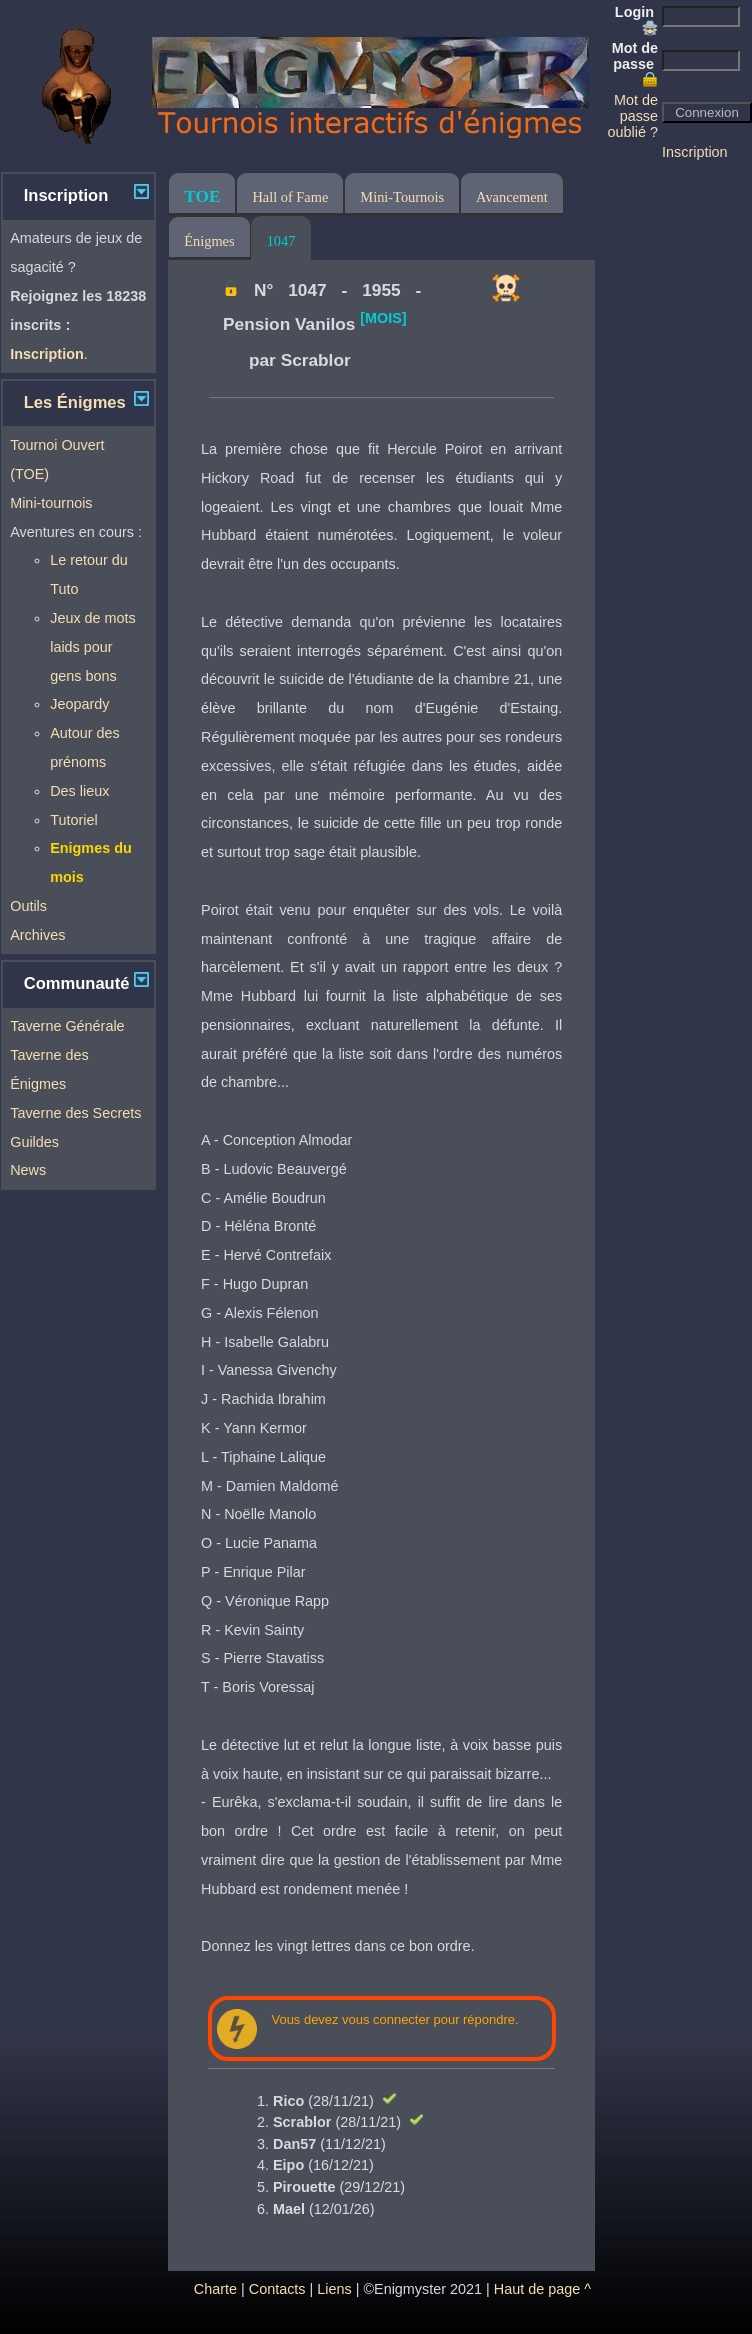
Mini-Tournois (402, 197)
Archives (37, 935)
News (28, 1170)
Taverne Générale (67, 1026)
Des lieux (79, 791)
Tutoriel (73, 820)
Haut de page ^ (542, 2289)
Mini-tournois (51, 503)
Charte (215, 2289)
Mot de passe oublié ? (633, 116)
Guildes (34, 1142)
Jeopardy (79, 704)
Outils (28, 906)
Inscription (695, 152)
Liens (334, 2289)
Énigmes (209, 241)
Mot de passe (635, 64)
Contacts (277, 2289)
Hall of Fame (290, 197)
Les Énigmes (75, 402)
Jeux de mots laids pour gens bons (93, 647)
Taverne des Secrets (75, 1113)
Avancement (512, 197)
